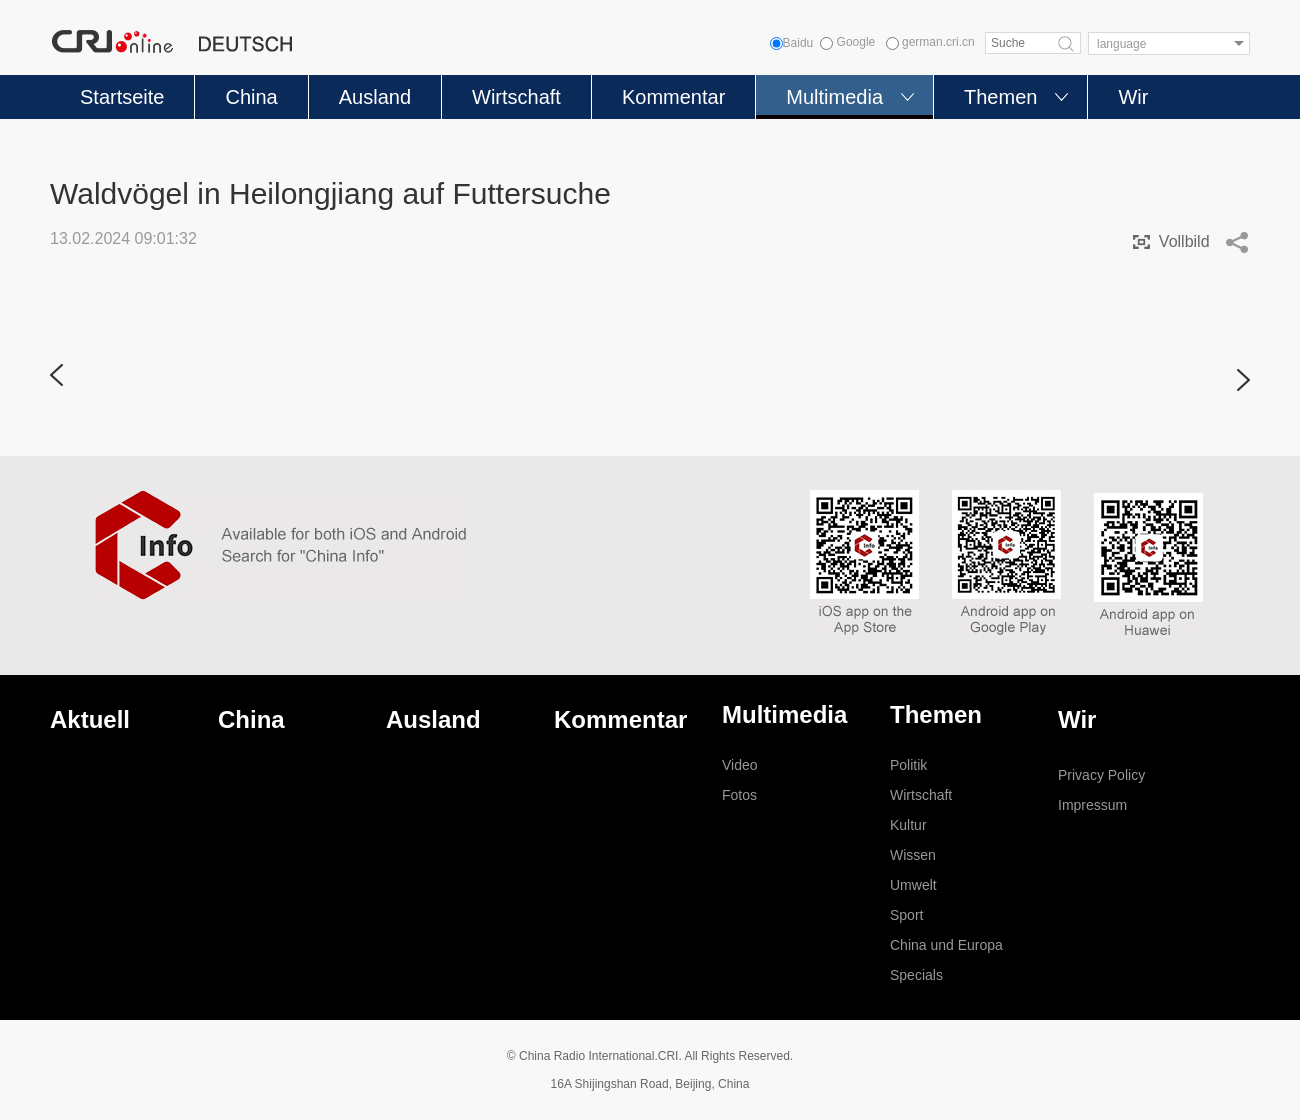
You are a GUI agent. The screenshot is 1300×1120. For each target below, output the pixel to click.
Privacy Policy (1101, 775)
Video (740, 765)
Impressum (1092, 805)
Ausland (375, 97)
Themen (1000, 97)
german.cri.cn (930, 42)
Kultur (908, 825)
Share (1237, 242)
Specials (916, 975)
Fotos (739, 795)
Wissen (913, 855)
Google (847, 42)
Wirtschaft (516, 97)
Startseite (122, 97)
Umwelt (913, 885)
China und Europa (946, 945)
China (251, 97)
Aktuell (90, 719)
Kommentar (673, 97)
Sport (906, 915)
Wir (1133, 97)
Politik (908, 765)
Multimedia (834, 97)
